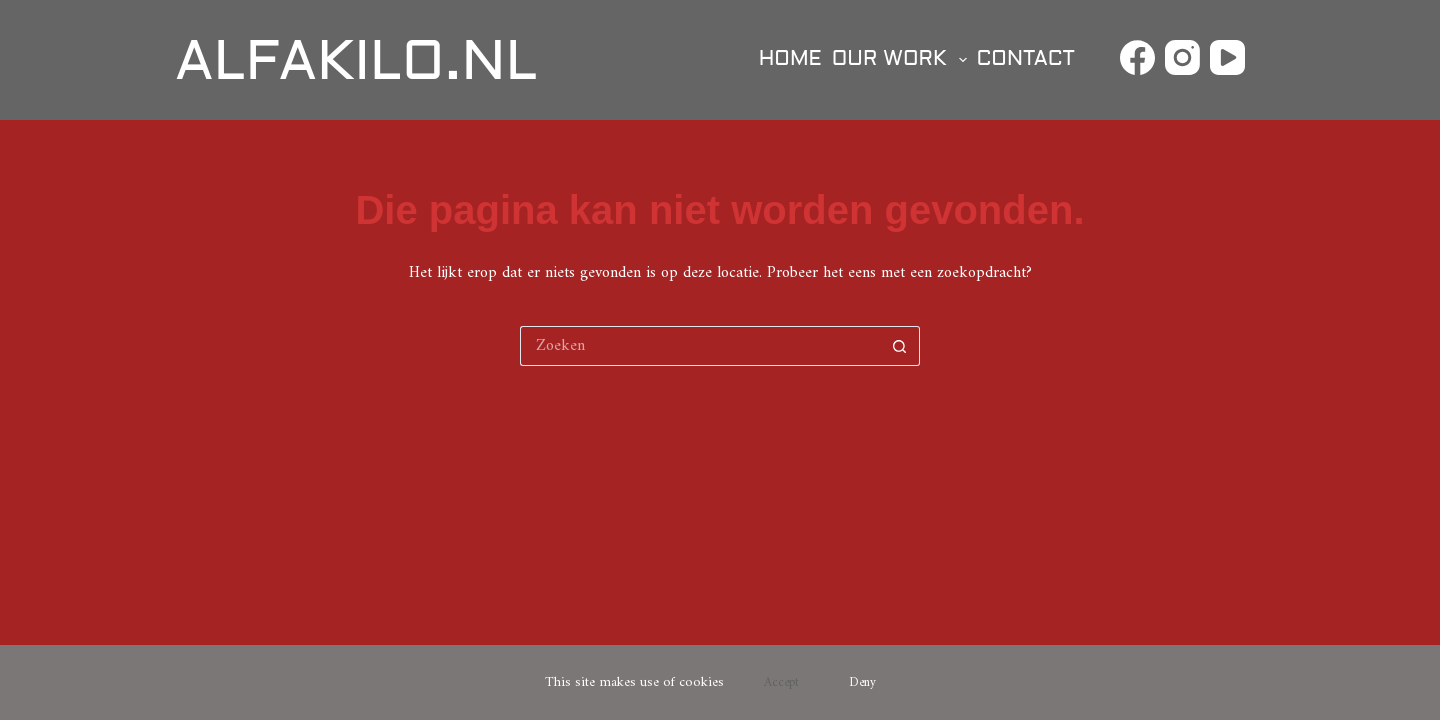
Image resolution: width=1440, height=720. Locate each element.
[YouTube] (1227, 57)
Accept (781, 682)
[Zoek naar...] (700, 346)
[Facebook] (1137, 57)
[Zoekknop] (900, 346)
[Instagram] (1182, 57)
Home (790, 60)
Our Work (902, 60)
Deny (862, 682)
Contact (1026, 60)
